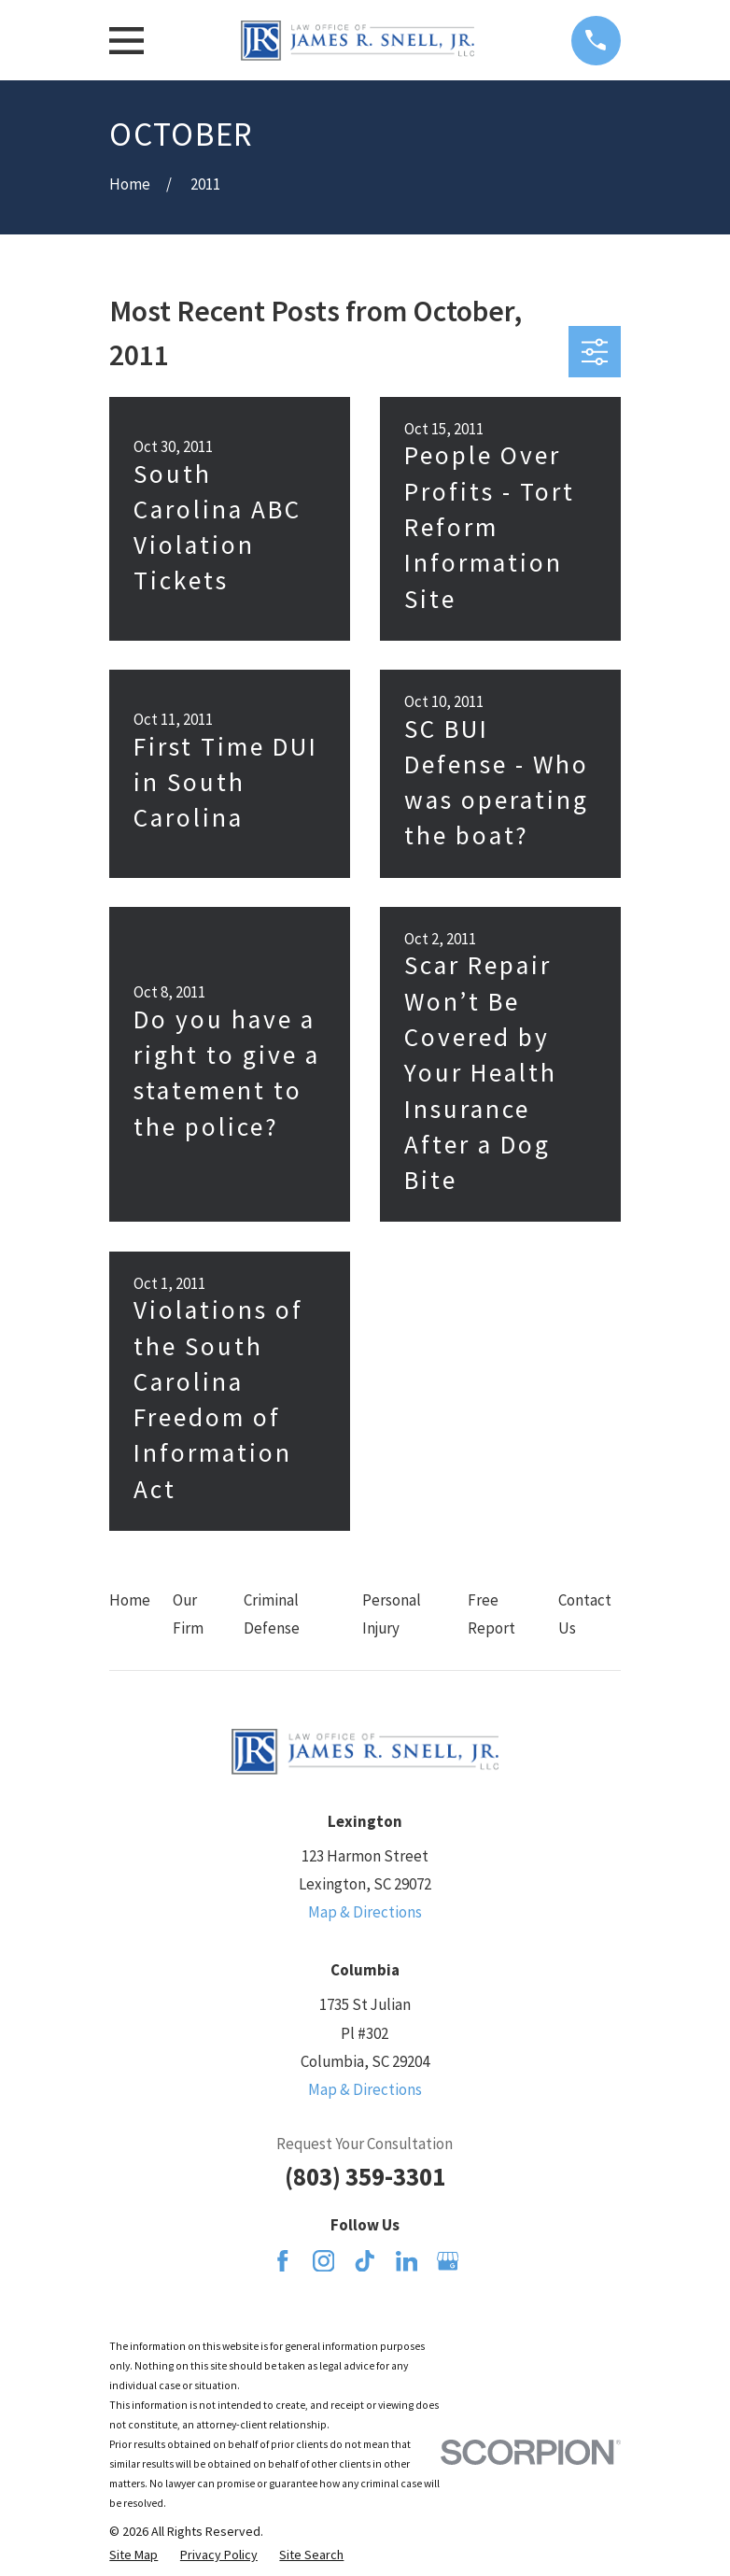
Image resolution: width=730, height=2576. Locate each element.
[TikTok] (365, 2261)
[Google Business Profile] (448, 2261)
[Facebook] (283, 2261)
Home (129, 1600)
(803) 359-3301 (365, 2176)
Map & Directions (365, 1912)
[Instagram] (324, 2261)
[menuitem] (133, 2555)
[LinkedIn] (407, 2261)
